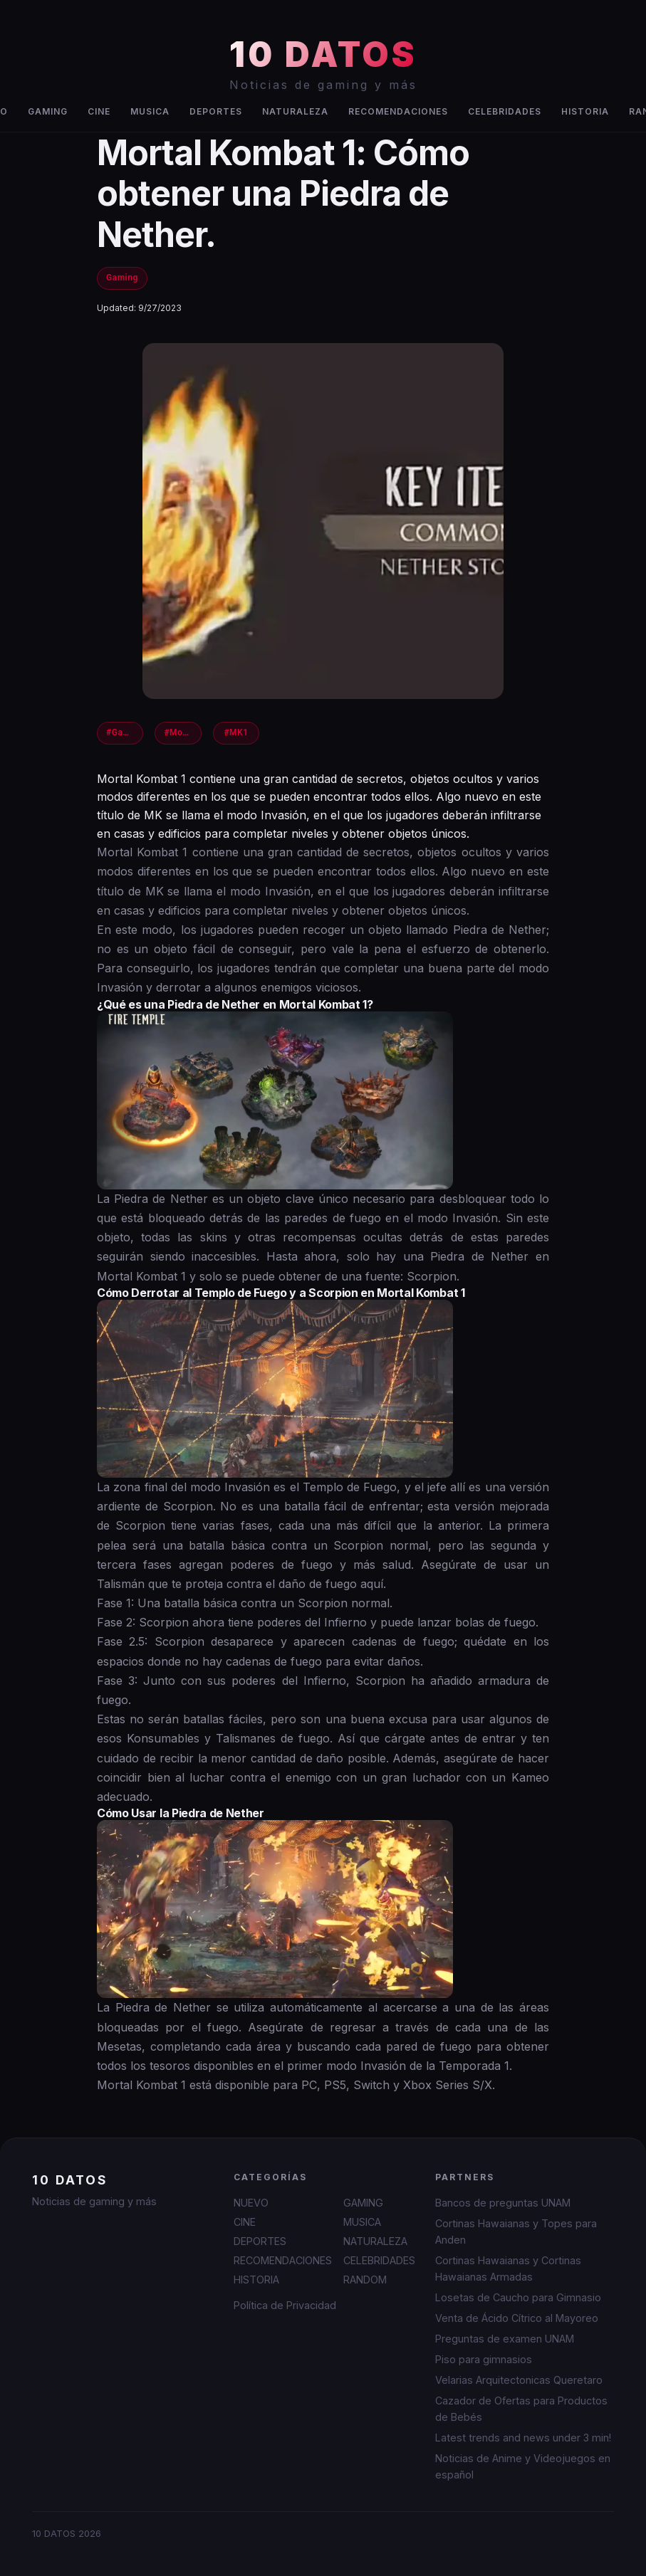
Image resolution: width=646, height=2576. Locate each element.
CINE (99, 111)
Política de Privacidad (285, 2305)
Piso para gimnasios (483, 2359)
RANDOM (365, 2279)
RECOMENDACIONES (398, 111)
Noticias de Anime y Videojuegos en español (522, 2466)
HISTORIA (585, 111)
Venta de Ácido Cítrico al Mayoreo (516, 2318)
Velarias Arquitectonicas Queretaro (519, 2380)
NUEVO (251, 2203)
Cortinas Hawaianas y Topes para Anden (516, 2231)
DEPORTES (215, 111)
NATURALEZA (295, 111)
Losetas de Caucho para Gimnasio (518, 2297)
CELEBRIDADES (504, 111)
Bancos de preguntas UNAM (503, 2203)
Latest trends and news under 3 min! (523, 2438)
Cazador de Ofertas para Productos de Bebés (521, 2408)
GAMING (48, 111)
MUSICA (150, 111)
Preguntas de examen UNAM (504, 2339)
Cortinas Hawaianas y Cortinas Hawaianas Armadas (508, 2268)
